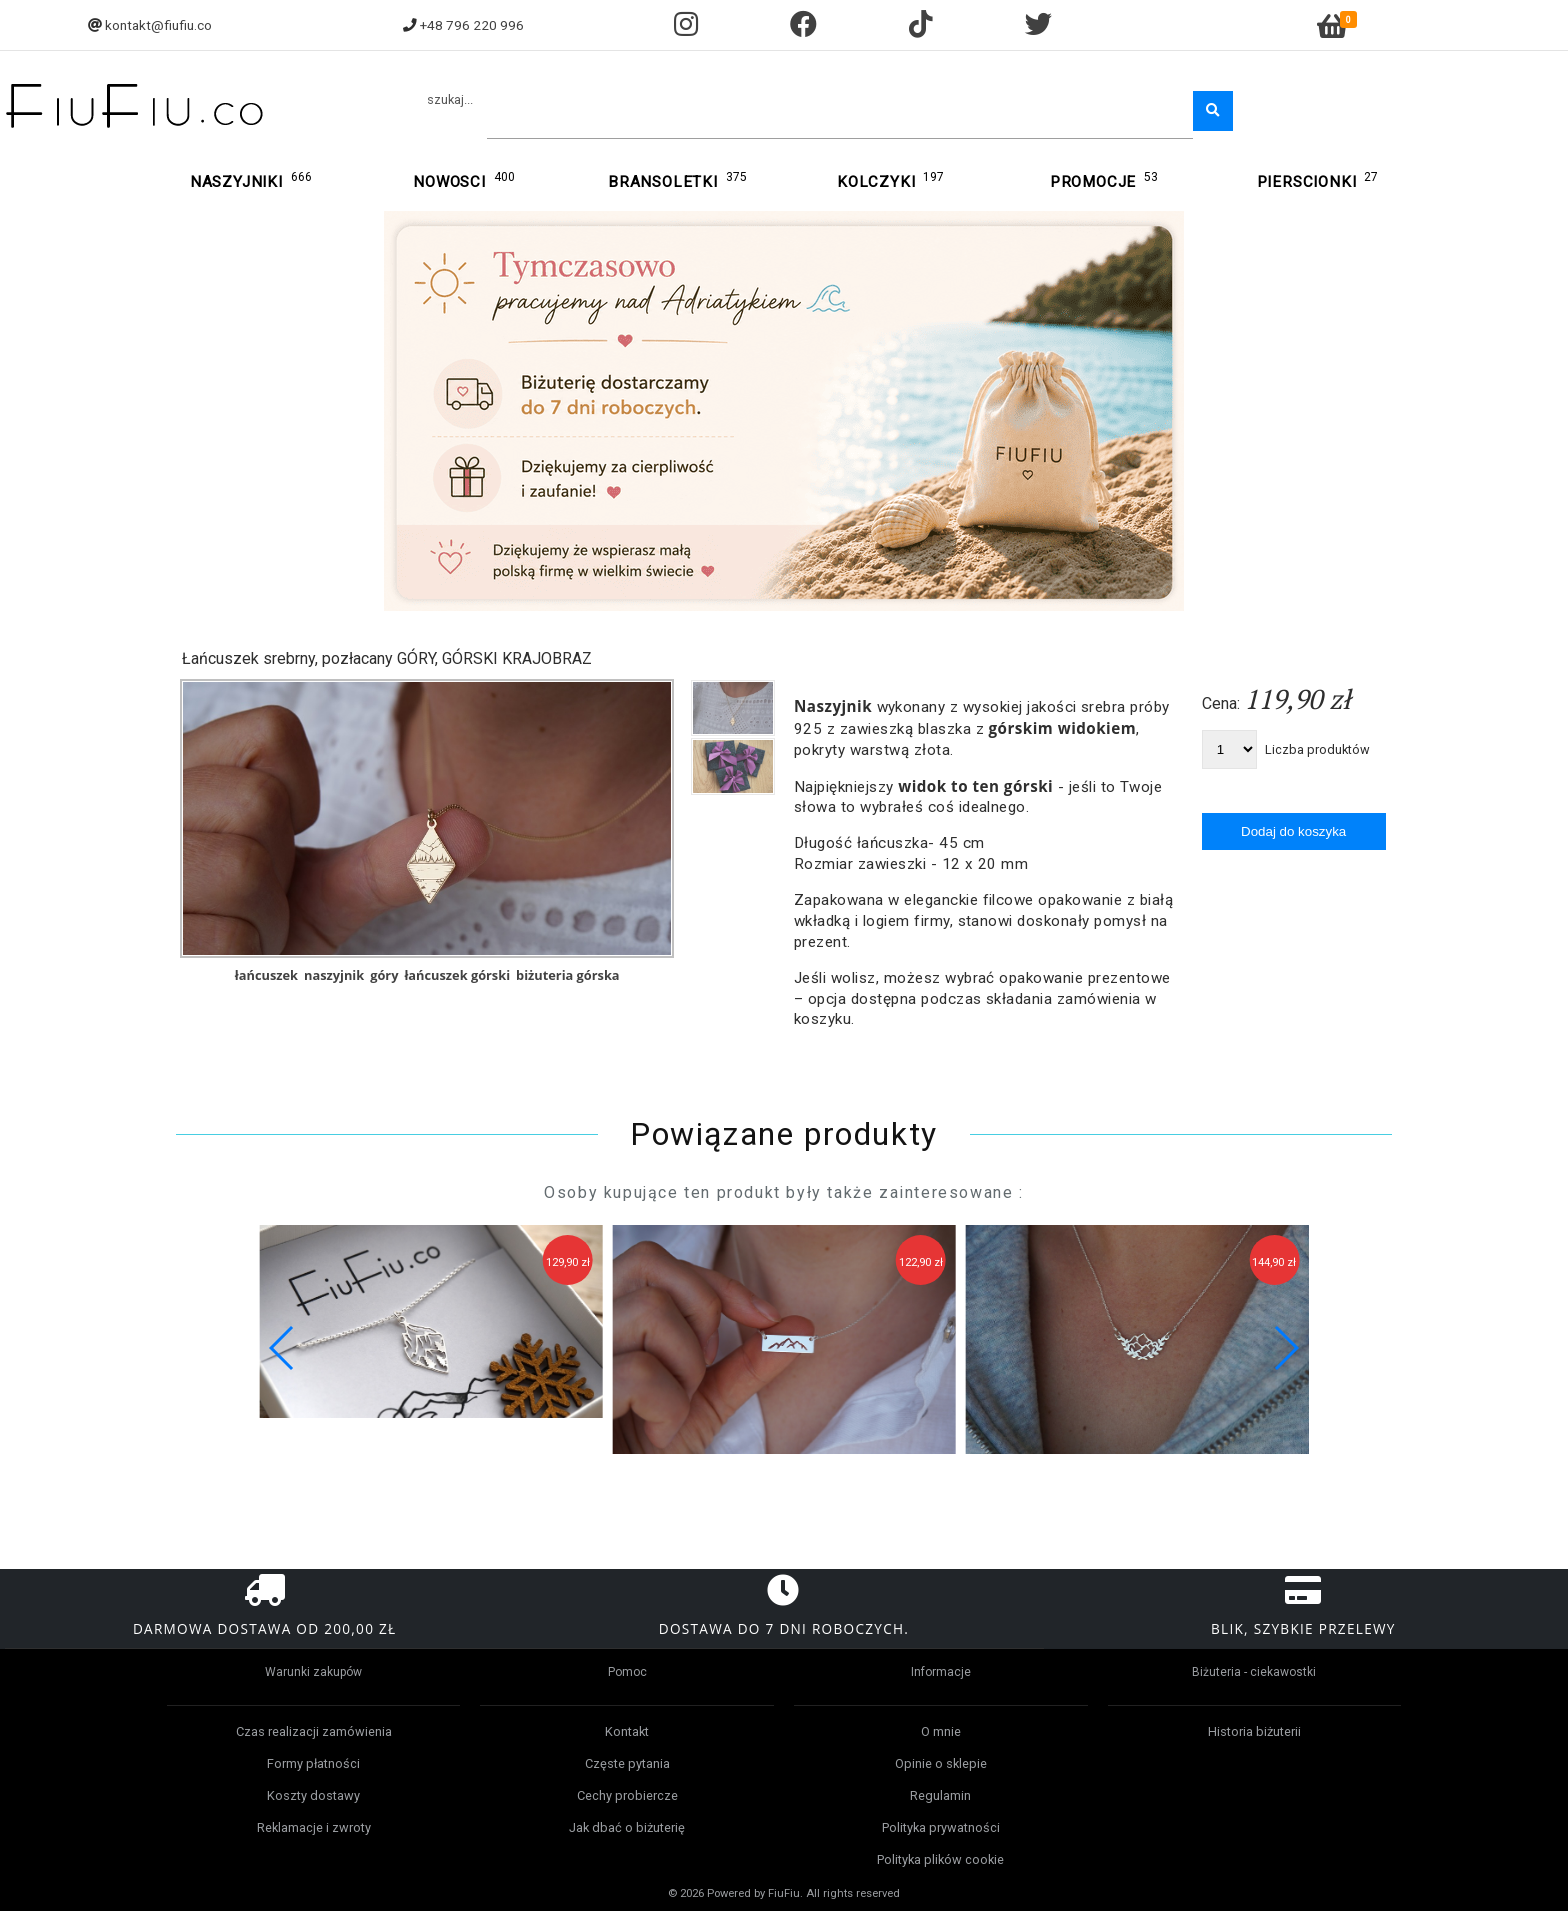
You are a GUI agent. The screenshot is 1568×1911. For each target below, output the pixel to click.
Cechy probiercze (627, 1795)
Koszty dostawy (313, 1795)
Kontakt (627, 1731)
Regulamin (940, 1795)
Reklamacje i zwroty (314, 1827)
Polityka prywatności (941, 1827)
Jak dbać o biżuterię (627, 1827)
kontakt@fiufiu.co (158, 25)
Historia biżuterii (1254, 1731)
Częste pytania (627, 1763)
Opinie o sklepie (941, 1763)
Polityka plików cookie (940, 1859)
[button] (1285, 1348)
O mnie (941, 1731)
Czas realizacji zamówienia (314, 1731)
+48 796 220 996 (472, 25)
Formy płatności (313, 1763)
